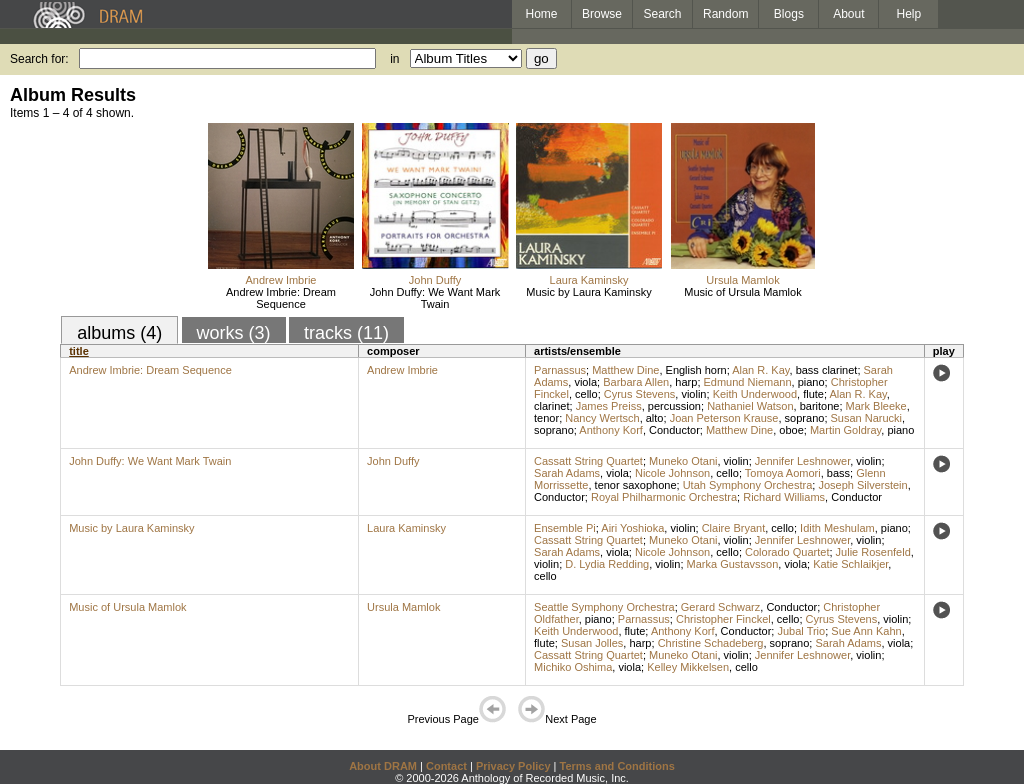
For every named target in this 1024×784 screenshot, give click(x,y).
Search (663, 14)
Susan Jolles (592, 643)
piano (811, 382)
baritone (820, 406)
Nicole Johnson (672, 473)
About (848, 14)
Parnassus (560, 370)
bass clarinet (827, 370)
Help (909, 14)
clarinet (551, 406)
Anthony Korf (611, 430)
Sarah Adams (567, 473)
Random (725, 14)
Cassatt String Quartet (588, 461)
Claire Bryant (734, 528)
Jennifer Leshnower (802, 461)
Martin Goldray (845, 430)
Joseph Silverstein (862, 485)
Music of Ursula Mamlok (742, 292)
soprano (805, 418)
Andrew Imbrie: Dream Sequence (281, 298)
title (79, 351)
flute (813, 394)
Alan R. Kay (760, 370)
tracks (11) (346, 333)
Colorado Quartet (787, 552)
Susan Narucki (867, 418)
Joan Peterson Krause (724, 418)
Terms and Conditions (617, 766)
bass (838, 473)
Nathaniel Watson (750, 406)
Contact (446, 766)
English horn (696, 370)
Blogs (789, 14)
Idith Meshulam (837, 528)
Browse (602, 14)
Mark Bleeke (876, 406)
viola (585, 382)
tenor (546, 418)
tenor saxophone (636, 485)
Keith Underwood (755, 394)
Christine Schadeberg (711, 643)
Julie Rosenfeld (873, 552)
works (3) (234, 333)
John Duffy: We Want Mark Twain (435, 298)
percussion (674, 406)
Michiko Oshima (573, 667)
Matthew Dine (625, 370)
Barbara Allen (636, 382)
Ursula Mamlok (742, 280)
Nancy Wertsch (602, 418)
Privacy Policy (513, 766)
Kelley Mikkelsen (688, 667)
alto (655, 418)
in (394, 59)
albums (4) (119, 333)
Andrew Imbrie (281, 280)
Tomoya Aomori (783, 473)
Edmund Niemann (748, 382)
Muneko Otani (683, 461)
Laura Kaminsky (589, 280)
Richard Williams (784, 497)
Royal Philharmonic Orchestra (664, 497)
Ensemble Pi (565, 528)
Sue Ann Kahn (866, 631)
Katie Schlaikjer (850, 564)
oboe (791, 430)
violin (693, 394)
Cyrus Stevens (640, 394)
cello (586, 394)
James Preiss (609, 406)
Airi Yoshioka (632, 528)
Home (541, 14)
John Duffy (435, 280)
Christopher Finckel (723, 619)
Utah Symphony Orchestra (748, 485)
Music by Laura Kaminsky (588, 292)
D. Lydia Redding (607, 564)
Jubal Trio (801, 631)
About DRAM (383, 766)
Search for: (39, 59)
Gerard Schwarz (720, 607)
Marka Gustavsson (733, 564)
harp (686, 382)
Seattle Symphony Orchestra (604, 607)
